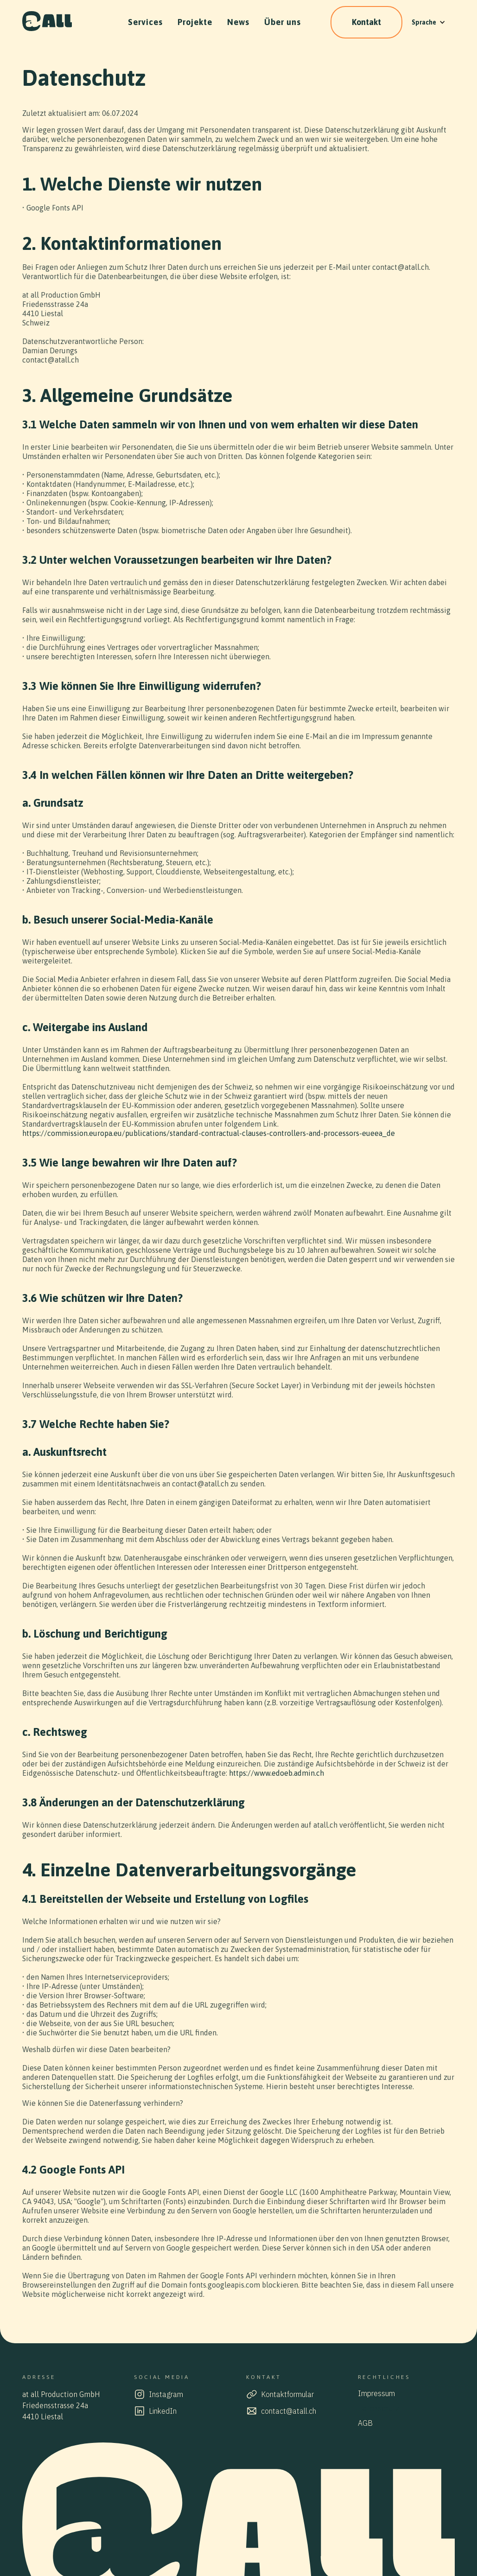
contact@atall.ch (288, 2411)
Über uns (282, 22)
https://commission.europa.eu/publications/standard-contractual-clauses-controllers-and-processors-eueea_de (208, 1133)
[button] (428, 22)
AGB (365, 2423)
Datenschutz (378, 2408)
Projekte (195, 22)
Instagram (166, 2394)
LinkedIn (163, 2411)
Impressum (376, 2393)
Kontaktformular (287, 2394)
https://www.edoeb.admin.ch (276, 1773)
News (238, 22)
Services (145, 22)
